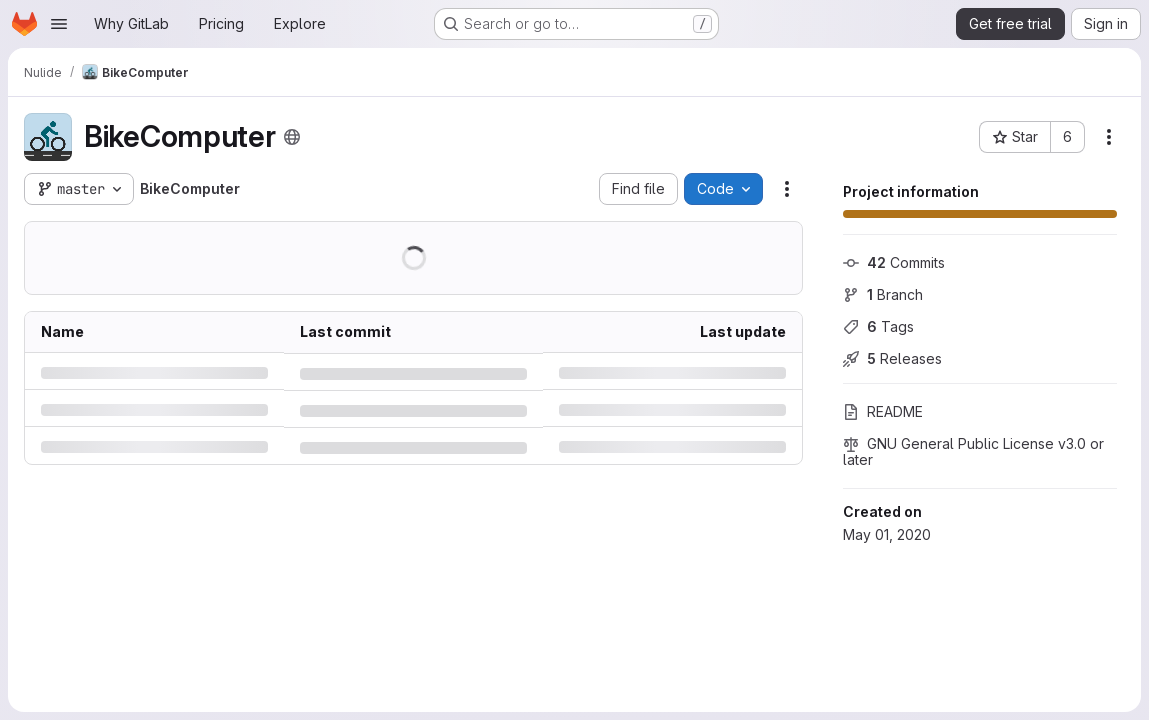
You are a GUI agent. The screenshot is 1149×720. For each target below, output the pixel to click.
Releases (892, 358)
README (883, 411)
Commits (894, 262)
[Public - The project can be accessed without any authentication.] (292, 137)
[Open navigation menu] (59, 24)
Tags (878, 326)
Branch (883, 294)
